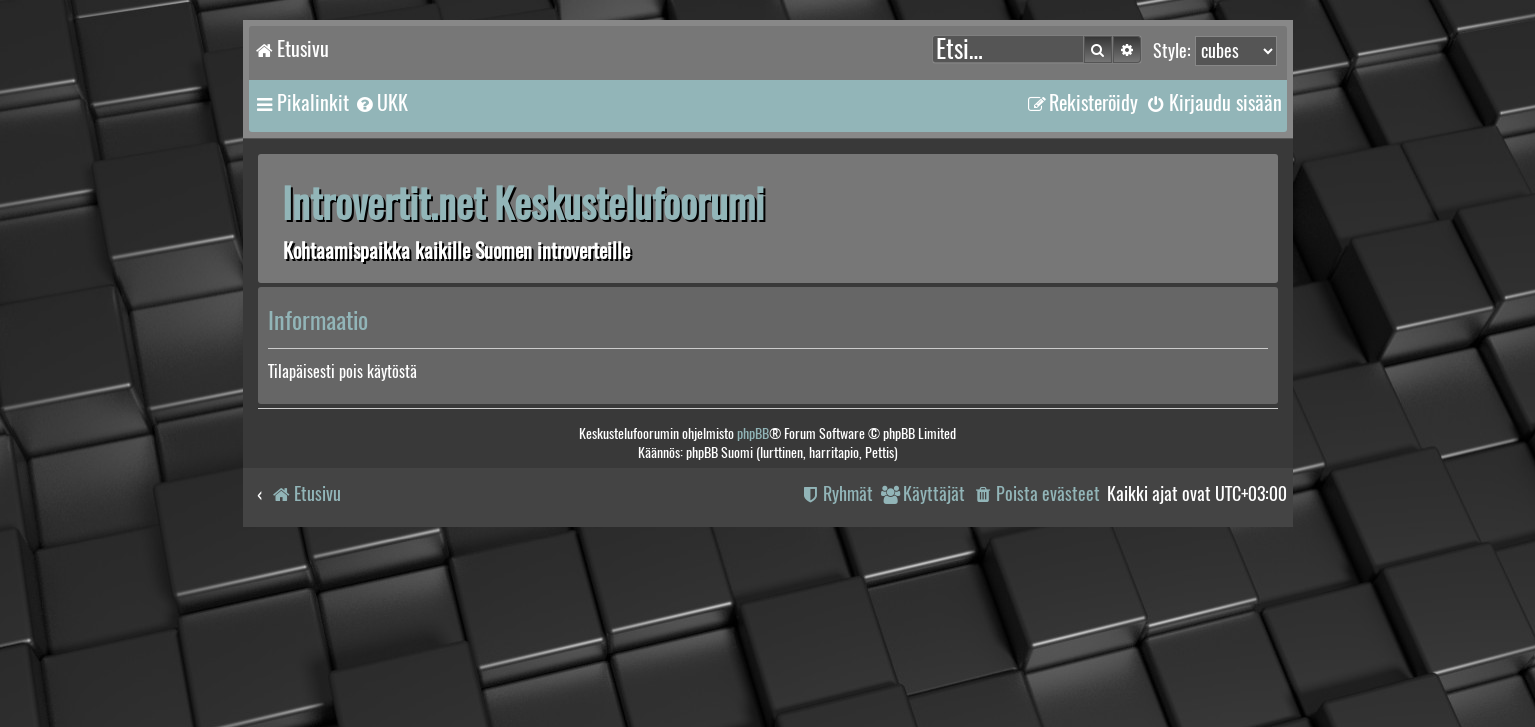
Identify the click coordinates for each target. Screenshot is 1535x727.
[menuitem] (381, 103)
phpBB (753, 433)
